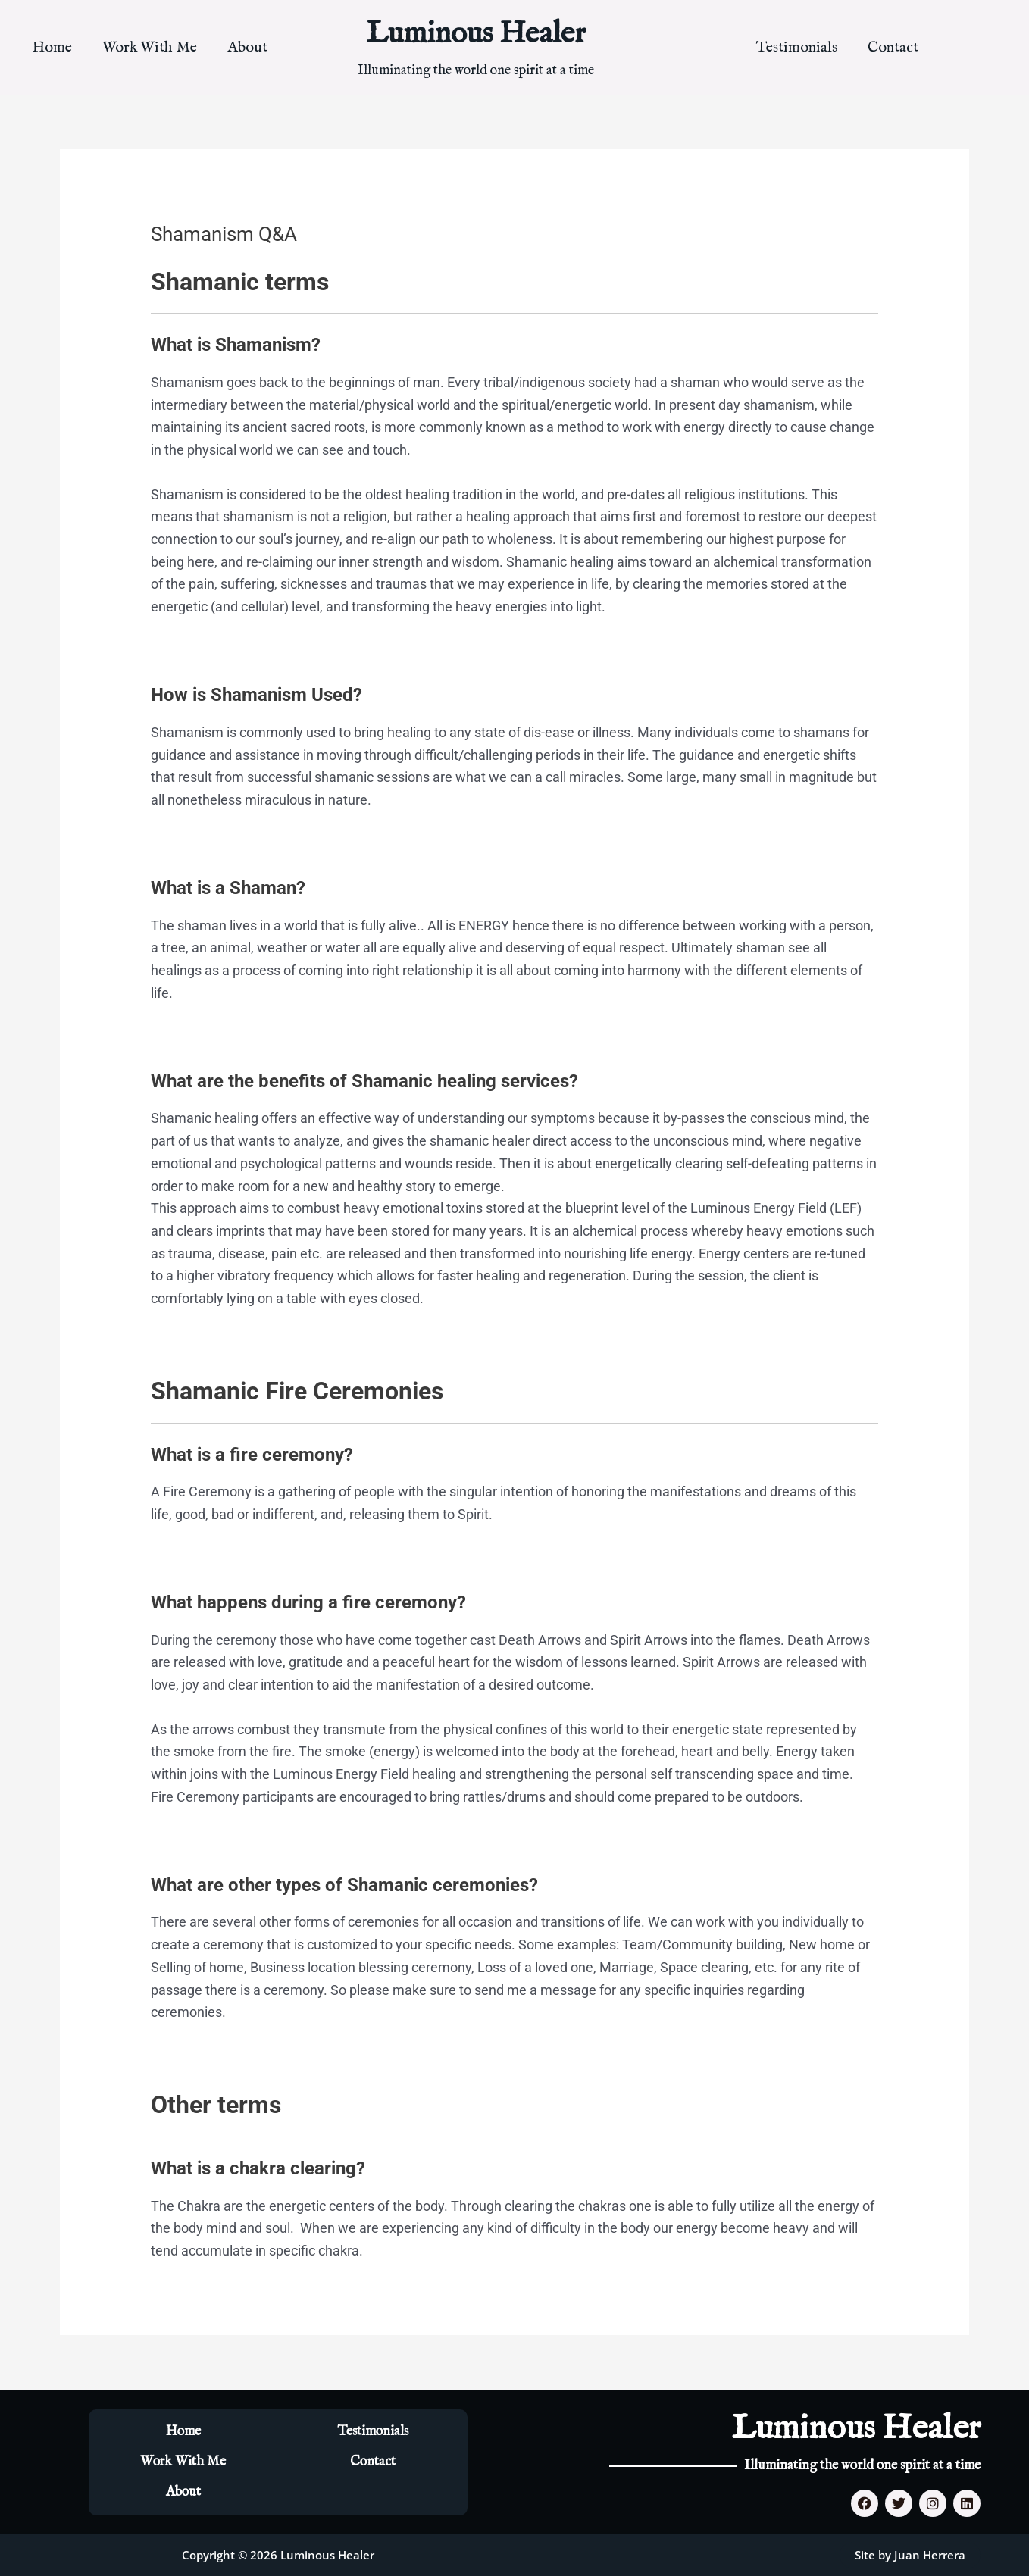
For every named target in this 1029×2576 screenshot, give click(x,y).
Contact (893, 47)
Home (52, 47)
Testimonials (796, 47)
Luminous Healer (476, 34)
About (247, 47)
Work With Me (149, 47)
